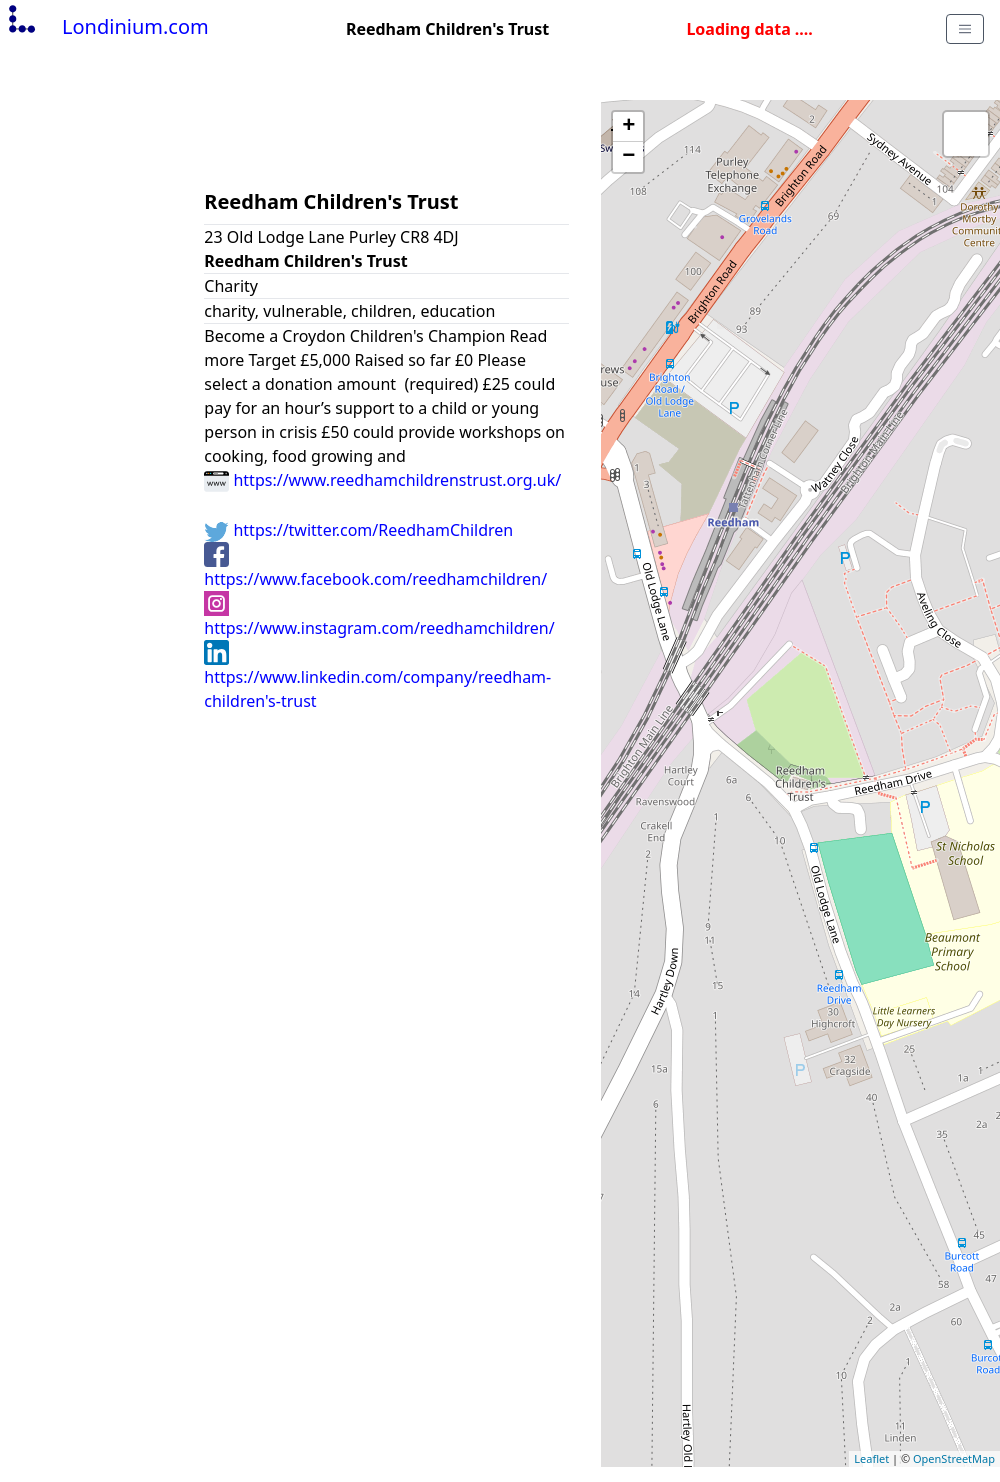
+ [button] (628, 127)
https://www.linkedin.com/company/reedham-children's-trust (377, 676)
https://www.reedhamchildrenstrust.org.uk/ (382, 480)
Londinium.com (106, 26)
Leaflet (871, 1458)
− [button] (628, 157)
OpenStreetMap (954, 1458)
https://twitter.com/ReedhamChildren (358, 530)
